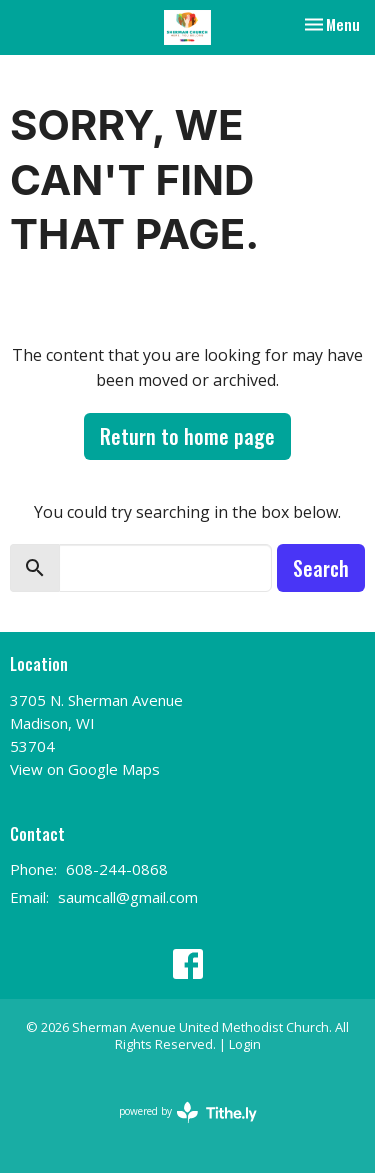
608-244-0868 (117, 869)
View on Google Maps (85, 769)
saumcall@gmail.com (128, 897)
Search (321, 568)
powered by (188, 1112)
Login (245, 1044)
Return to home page (187, 436)
